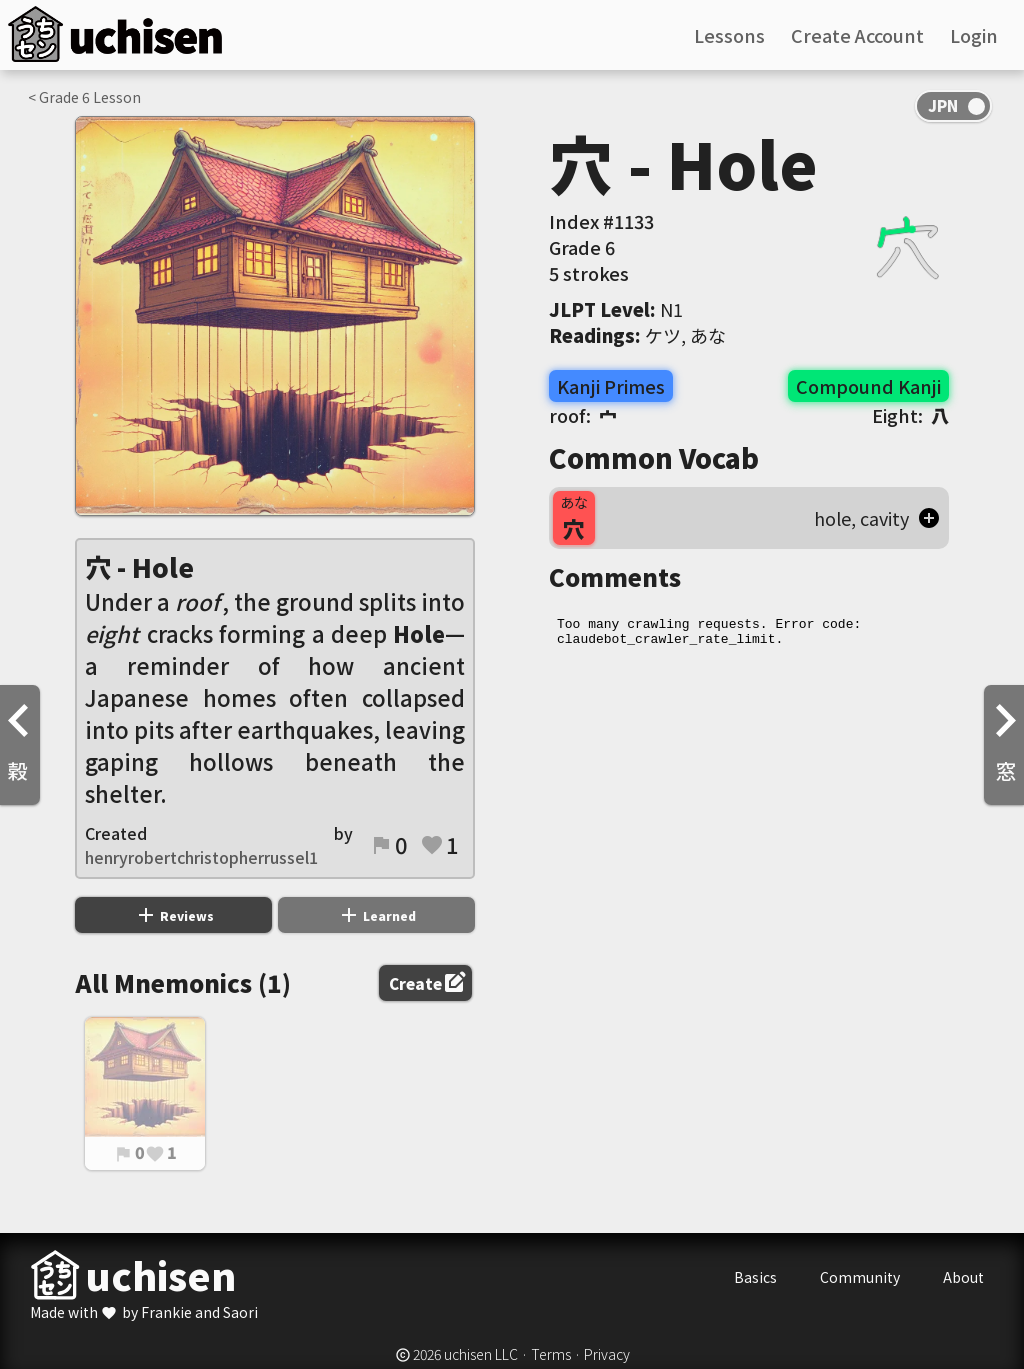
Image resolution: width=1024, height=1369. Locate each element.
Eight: (910, 415)
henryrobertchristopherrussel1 (201, 857)
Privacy (607, 1354)
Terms (551, 1354)
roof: (583, 415)
